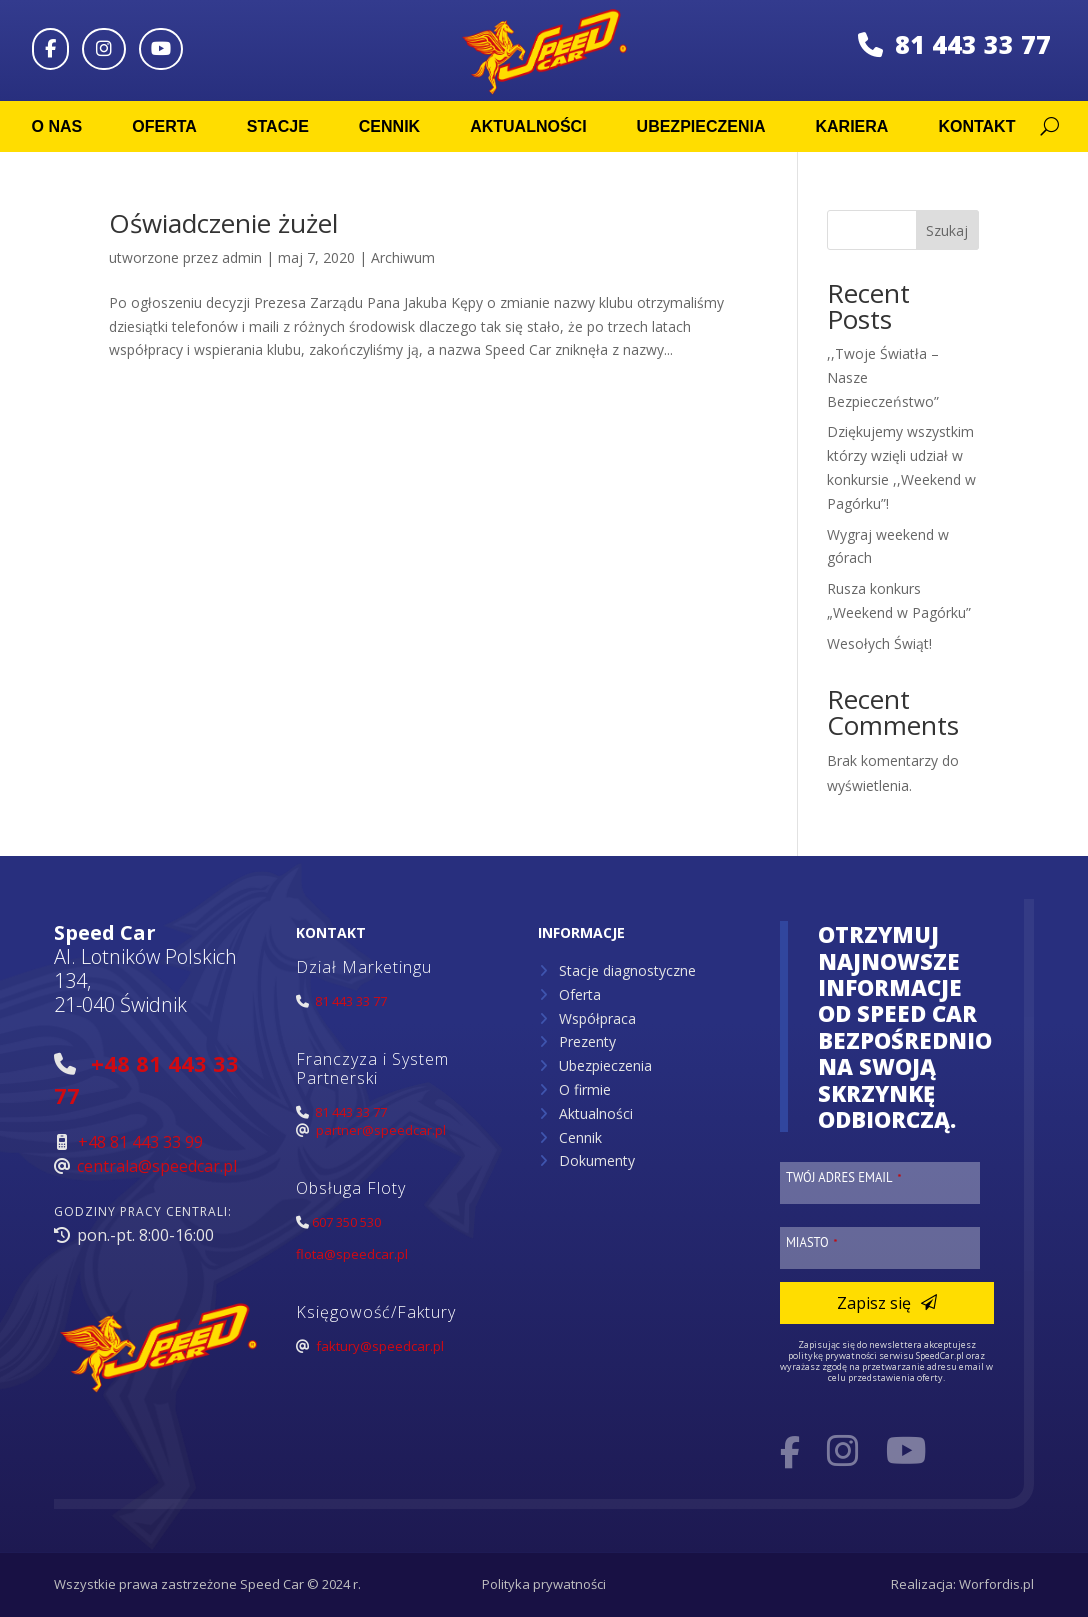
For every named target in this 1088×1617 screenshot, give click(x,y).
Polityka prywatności (544, 1584)
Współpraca (597, 1018)
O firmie (585, 1089)
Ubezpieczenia (701, 126)
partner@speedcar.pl (381, 1130)
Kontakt (976, 126)
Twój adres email (844, 1177)
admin (242, 257)
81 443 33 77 (954, 44)
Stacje (278, 126)
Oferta (164, 126)
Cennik (389, 126)
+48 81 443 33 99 (140, 1142)
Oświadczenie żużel (223, 223)
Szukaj (947, 230)
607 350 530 (346, 1222)
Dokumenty (597, 1160)
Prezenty (587, 1041)
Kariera (851, 126)
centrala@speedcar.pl (157, 1166)
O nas (57, 126)
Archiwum (403, 257)
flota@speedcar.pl (352, 1254)
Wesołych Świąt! (879, 643)
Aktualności (528, 126)
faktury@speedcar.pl (380, 1346)
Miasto (812, 1242)
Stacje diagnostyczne (627, 970)
